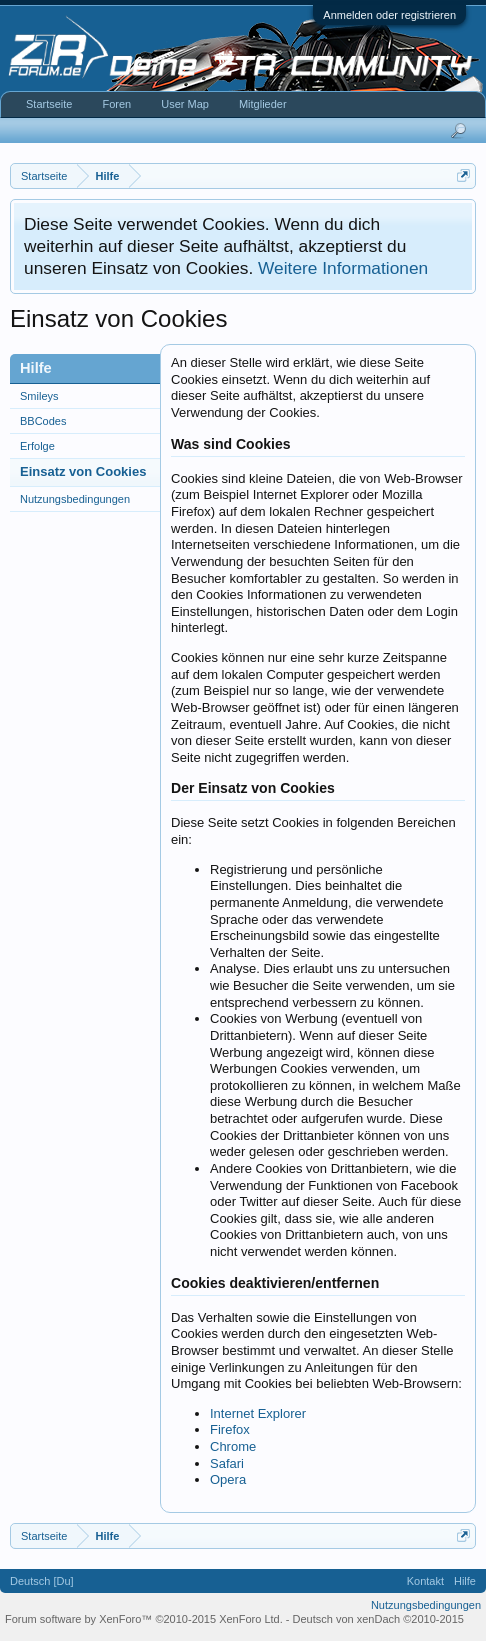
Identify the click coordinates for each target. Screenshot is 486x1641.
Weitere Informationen (343, 268)
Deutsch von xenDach (378, 1619)
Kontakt (425, 1581)
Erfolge (37, 446)
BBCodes (43, 421)
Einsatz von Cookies (83, 471)
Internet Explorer (258, 1413)
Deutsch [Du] (42, 1581)
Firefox (230, 1429)
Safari (227, 1463)
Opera (228, 1479)
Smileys (39, 396)
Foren (116, 104)
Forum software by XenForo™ (144, 1619)
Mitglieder (263, 104)
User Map (185, 104)
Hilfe (465, 1581)
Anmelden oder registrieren (389, 15)
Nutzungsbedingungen (75, 499)
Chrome (233, 1446)
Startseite (49, 104)
